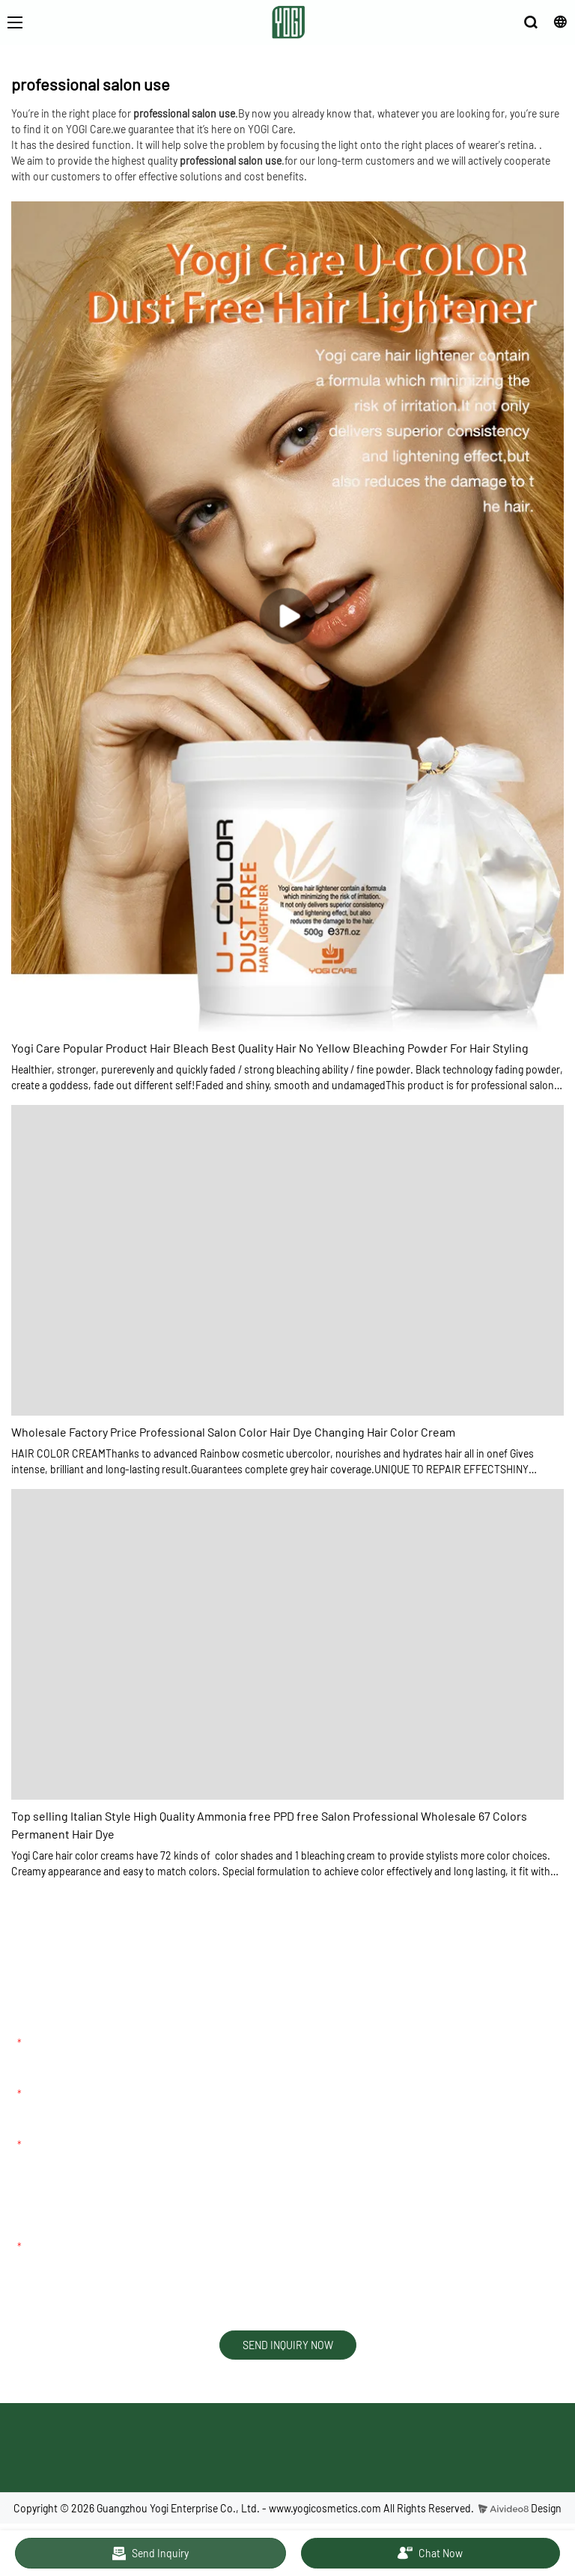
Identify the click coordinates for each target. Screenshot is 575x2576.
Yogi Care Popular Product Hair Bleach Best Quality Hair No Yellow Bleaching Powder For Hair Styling (270, 1048)
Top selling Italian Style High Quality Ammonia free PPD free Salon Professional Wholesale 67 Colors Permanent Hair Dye (269, 1825)
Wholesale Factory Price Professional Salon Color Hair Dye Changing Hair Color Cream (233, 1432)
